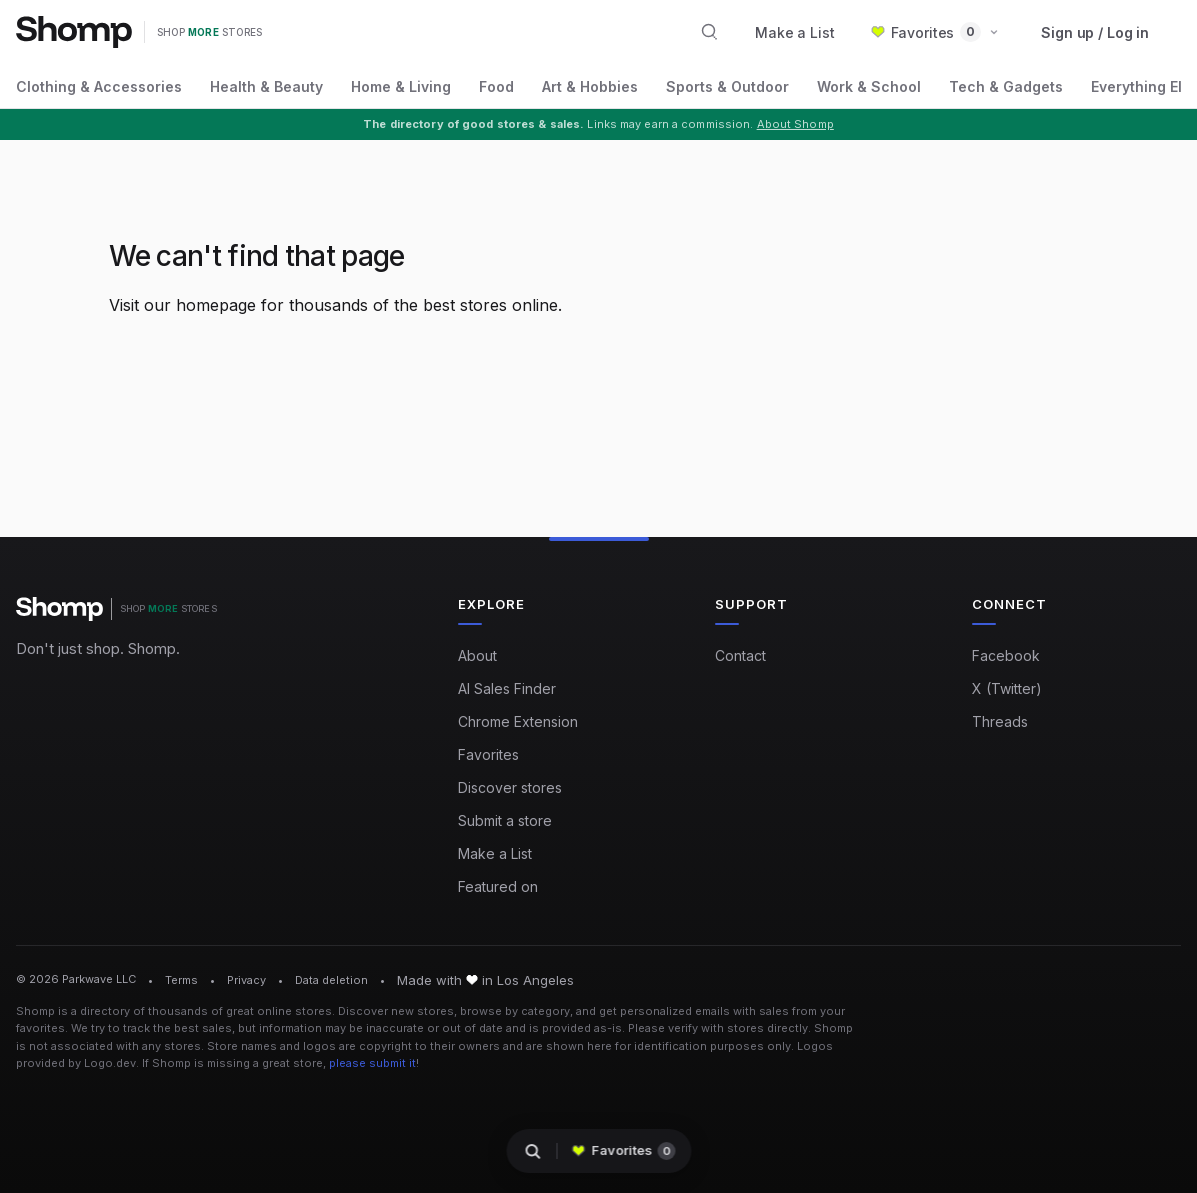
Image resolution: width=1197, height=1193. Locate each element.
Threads (1000, 721)
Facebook (1006, 655)
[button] (935, 32)
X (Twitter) (1007, 688)
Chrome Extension (518, 721)
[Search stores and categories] (710, 32)
